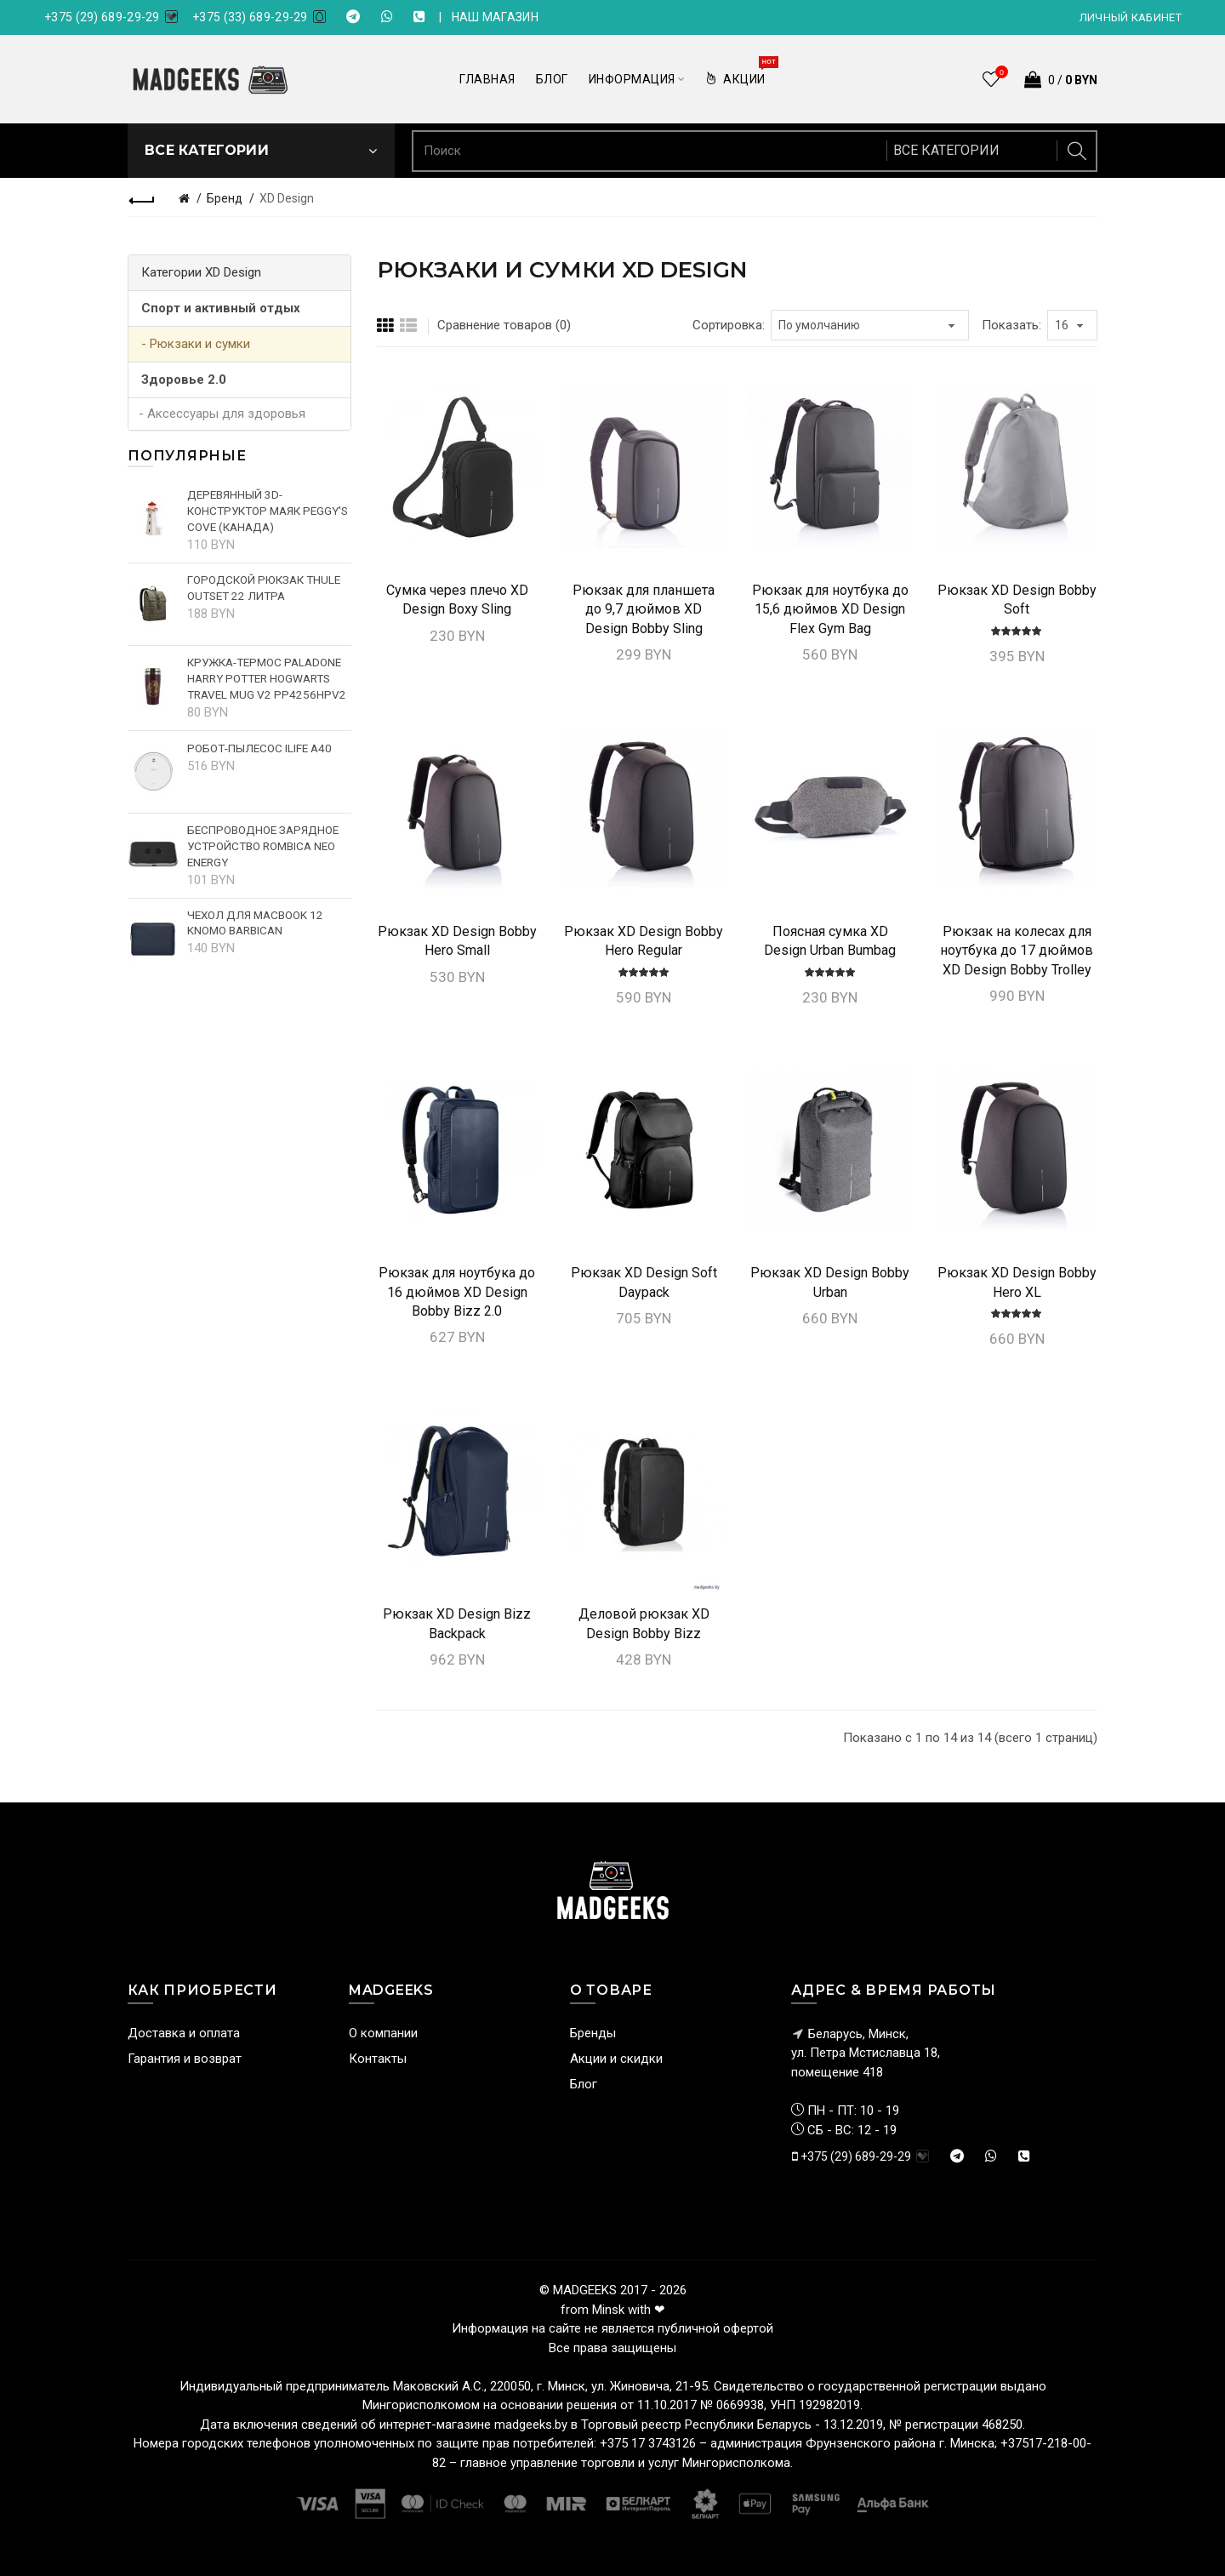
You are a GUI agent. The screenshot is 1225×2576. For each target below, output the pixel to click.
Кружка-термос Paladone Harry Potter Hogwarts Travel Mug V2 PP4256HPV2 (266, 678)
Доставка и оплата (184, 2033)
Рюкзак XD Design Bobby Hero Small (457, 940)
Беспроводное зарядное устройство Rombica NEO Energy (263, 846)
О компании (383, 2033)
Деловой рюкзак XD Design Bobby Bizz (643, 1623)
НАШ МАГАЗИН (495, 17)
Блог (583, 2084)
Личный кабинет (1131, 17)
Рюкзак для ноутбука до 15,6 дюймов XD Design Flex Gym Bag (830, 609)
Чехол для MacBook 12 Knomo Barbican (255, 923)
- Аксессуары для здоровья (222, 413)
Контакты (378, 2058)
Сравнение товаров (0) (504, 325)
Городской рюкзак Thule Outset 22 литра (263, 588)
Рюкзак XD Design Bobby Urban (829, 1282)
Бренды (593, 2033)
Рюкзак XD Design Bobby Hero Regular (643, 940)
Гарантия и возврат (185, 2058)
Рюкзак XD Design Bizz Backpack (457, 1623)
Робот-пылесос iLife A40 (259, 748)
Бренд (224, 198)
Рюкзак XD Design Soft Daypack (644, 1282)
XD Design (286, 198)
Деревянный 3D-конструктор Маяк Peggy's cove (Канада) (267, 511)
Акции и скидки (616, 2058)
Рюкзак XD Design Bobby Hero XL (1017, 1282)
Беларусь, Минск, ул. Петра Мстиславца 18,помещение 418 (865, 2053)
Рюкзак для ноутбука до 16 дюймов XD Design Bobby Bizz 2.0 (457, 1292)
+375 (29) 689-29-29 (102, 17)
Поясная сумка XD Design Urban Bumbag (830, 940)
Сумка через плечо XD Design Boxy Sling (457, 599)
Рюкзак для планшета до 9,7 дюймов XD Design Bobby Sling (644, 609)
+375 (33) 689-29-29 (250, 17)
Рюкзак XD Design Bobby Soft (1017, 599)
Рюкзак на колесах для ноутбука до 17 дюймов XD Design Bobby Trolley (1016, 950)
